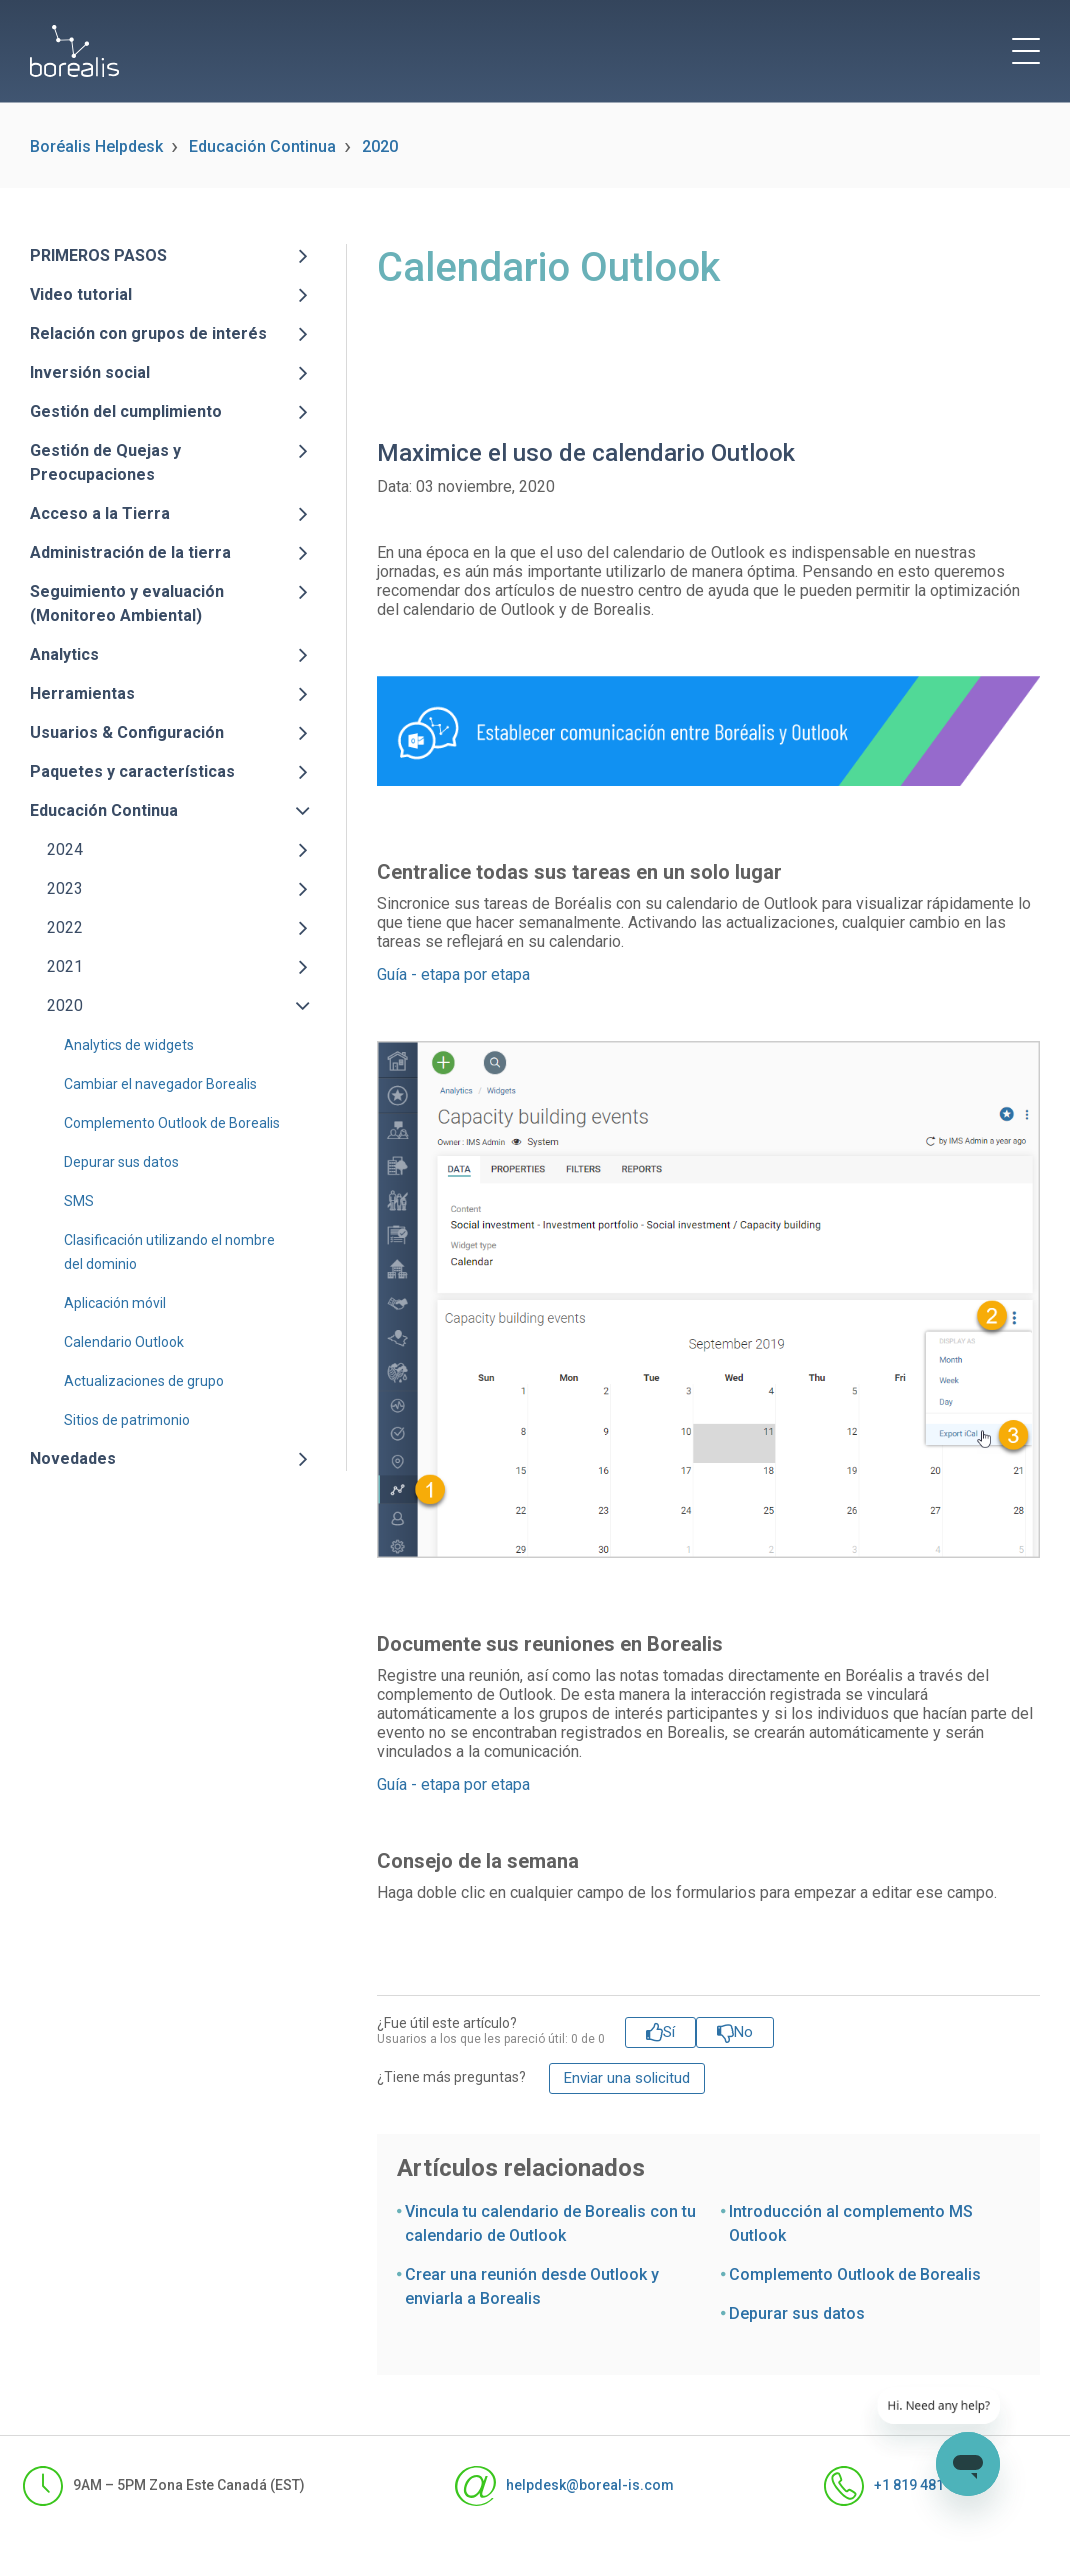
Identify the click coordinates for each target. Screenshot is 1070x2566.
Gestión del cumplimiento (126, 411)
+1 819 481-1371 (903, 2486)
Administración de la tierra (130, 552)
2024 (65, 849)
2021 (65, 966)
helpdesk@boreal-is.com (564, 2486)
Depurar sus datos (121, 1162)
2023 (65, 888)
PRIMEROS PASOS (98, 255)
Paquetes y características (132, 771)
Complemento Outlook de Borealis (172, 1123)
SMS (79, 1201)
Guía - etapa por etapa (453, 974)
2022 (65, 927)
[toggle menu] (1026, 51)
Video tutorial (81, 294)
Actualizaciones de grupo (144, 1381)
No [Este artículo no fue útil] (743, 2032)
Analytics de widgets (129, 1045)
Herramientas (82, 693)
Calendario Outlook (124, 1342)
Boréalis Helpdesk (96, 146)
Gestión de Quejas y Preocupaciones (105, 462)
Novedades (73, 1458)
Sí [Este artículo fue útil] (669, 2032)
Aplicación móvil (115, 1303)
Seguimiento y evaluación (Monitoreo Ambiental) (127, 603)
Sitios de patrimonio (127, 1420)
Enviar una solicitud (627, 2078)
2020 (380, 146)
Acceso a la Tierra (100, 513)
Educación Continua (262, 146)
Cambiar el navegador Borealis (160, 1084)
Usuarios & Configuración (127, 732)
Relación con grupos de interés (148, 333)
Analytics (64, 654)
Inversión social (90, 372)
